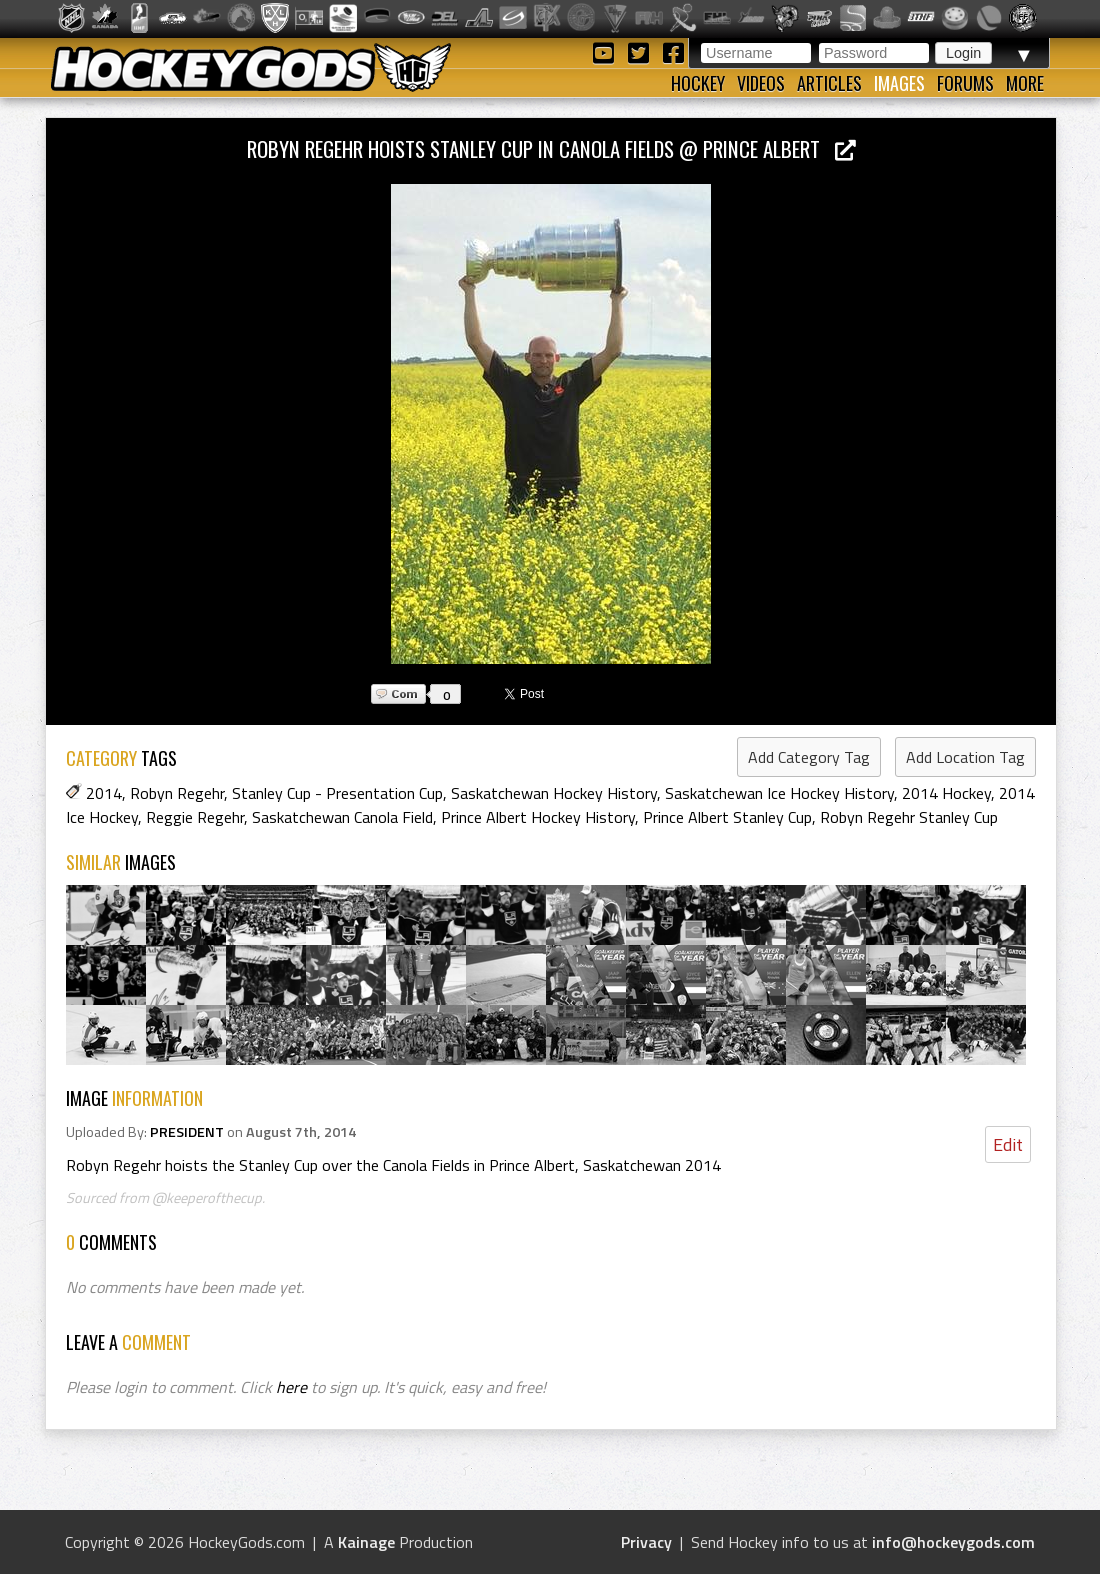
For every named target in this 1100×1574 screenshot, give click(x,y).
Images (899, 83)
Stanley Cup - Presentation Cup (337, 793)
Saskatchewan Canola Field (342, 817)
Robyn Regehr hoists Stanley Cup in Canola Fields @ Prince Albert (551, 148)
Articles (829, 83)
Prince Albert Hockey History (538, 817)
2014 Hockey (946, 793)
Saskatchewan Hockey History (554, 793)
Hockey (698, 83)
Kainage (366, 1542)
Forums (965, 83)
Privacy (646, 1542)
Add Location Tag (965, 757)
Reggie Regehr (195, 817)
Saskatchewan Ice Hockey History (779, 793)
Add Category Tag (809, 757)
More (1025, 83)
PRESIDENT (187, 1132)
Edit (1008, 1144)
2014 (104, 793)
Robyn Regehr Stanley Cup (909, 817)
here (291, 1387)
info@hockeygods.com (953, 1542)
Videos (761, 83)
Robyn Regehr (177, 793)
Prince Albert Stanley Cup (727, 817)
